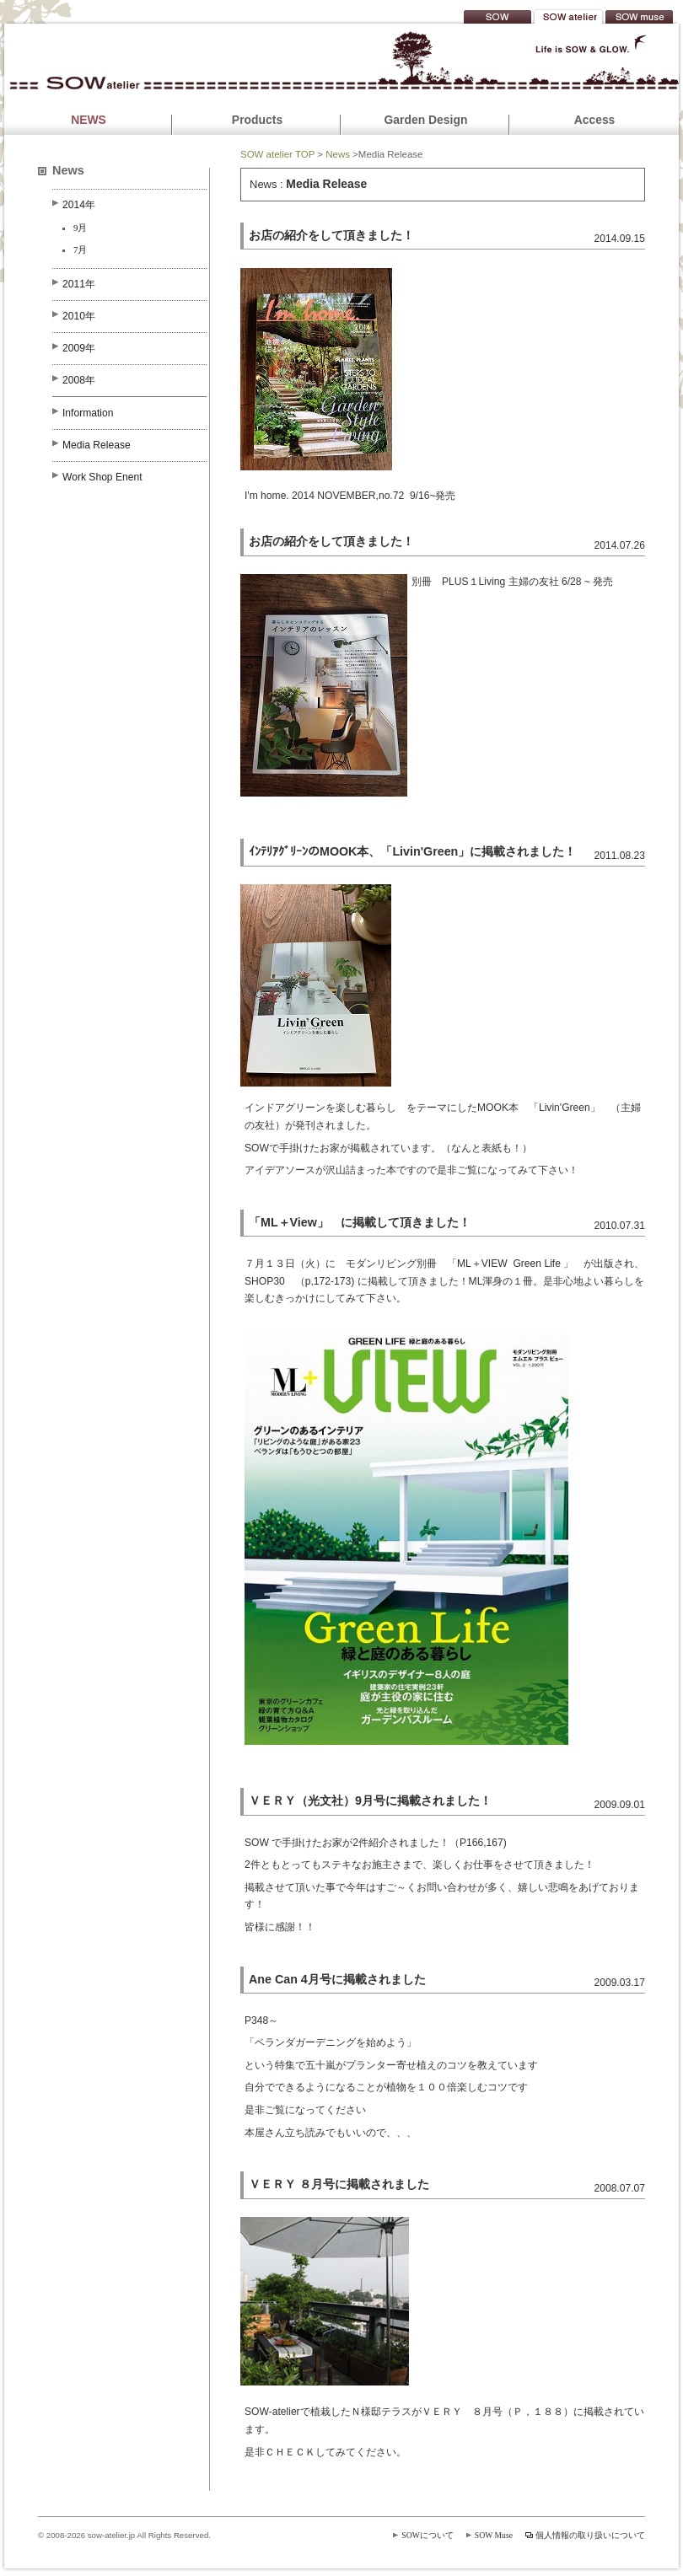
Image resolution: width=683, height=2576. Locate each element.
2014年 (78, 205)
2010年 (78, 316)
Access (595, 120)
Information (88, 413)
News (337, 154)
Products (257, 120)
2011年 (78, 284)
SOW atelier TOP (277, 154)
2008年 (78, 380)
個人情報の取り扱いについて (590, 2535)
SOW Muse (494, 2535)
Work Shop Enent (102, 477)
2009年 (78, 348)
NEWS (88, 120)
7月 (80, 249)
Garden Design (426, 120)
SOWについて (427, 2535)
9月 (80, 228)
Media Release (96, 445)
